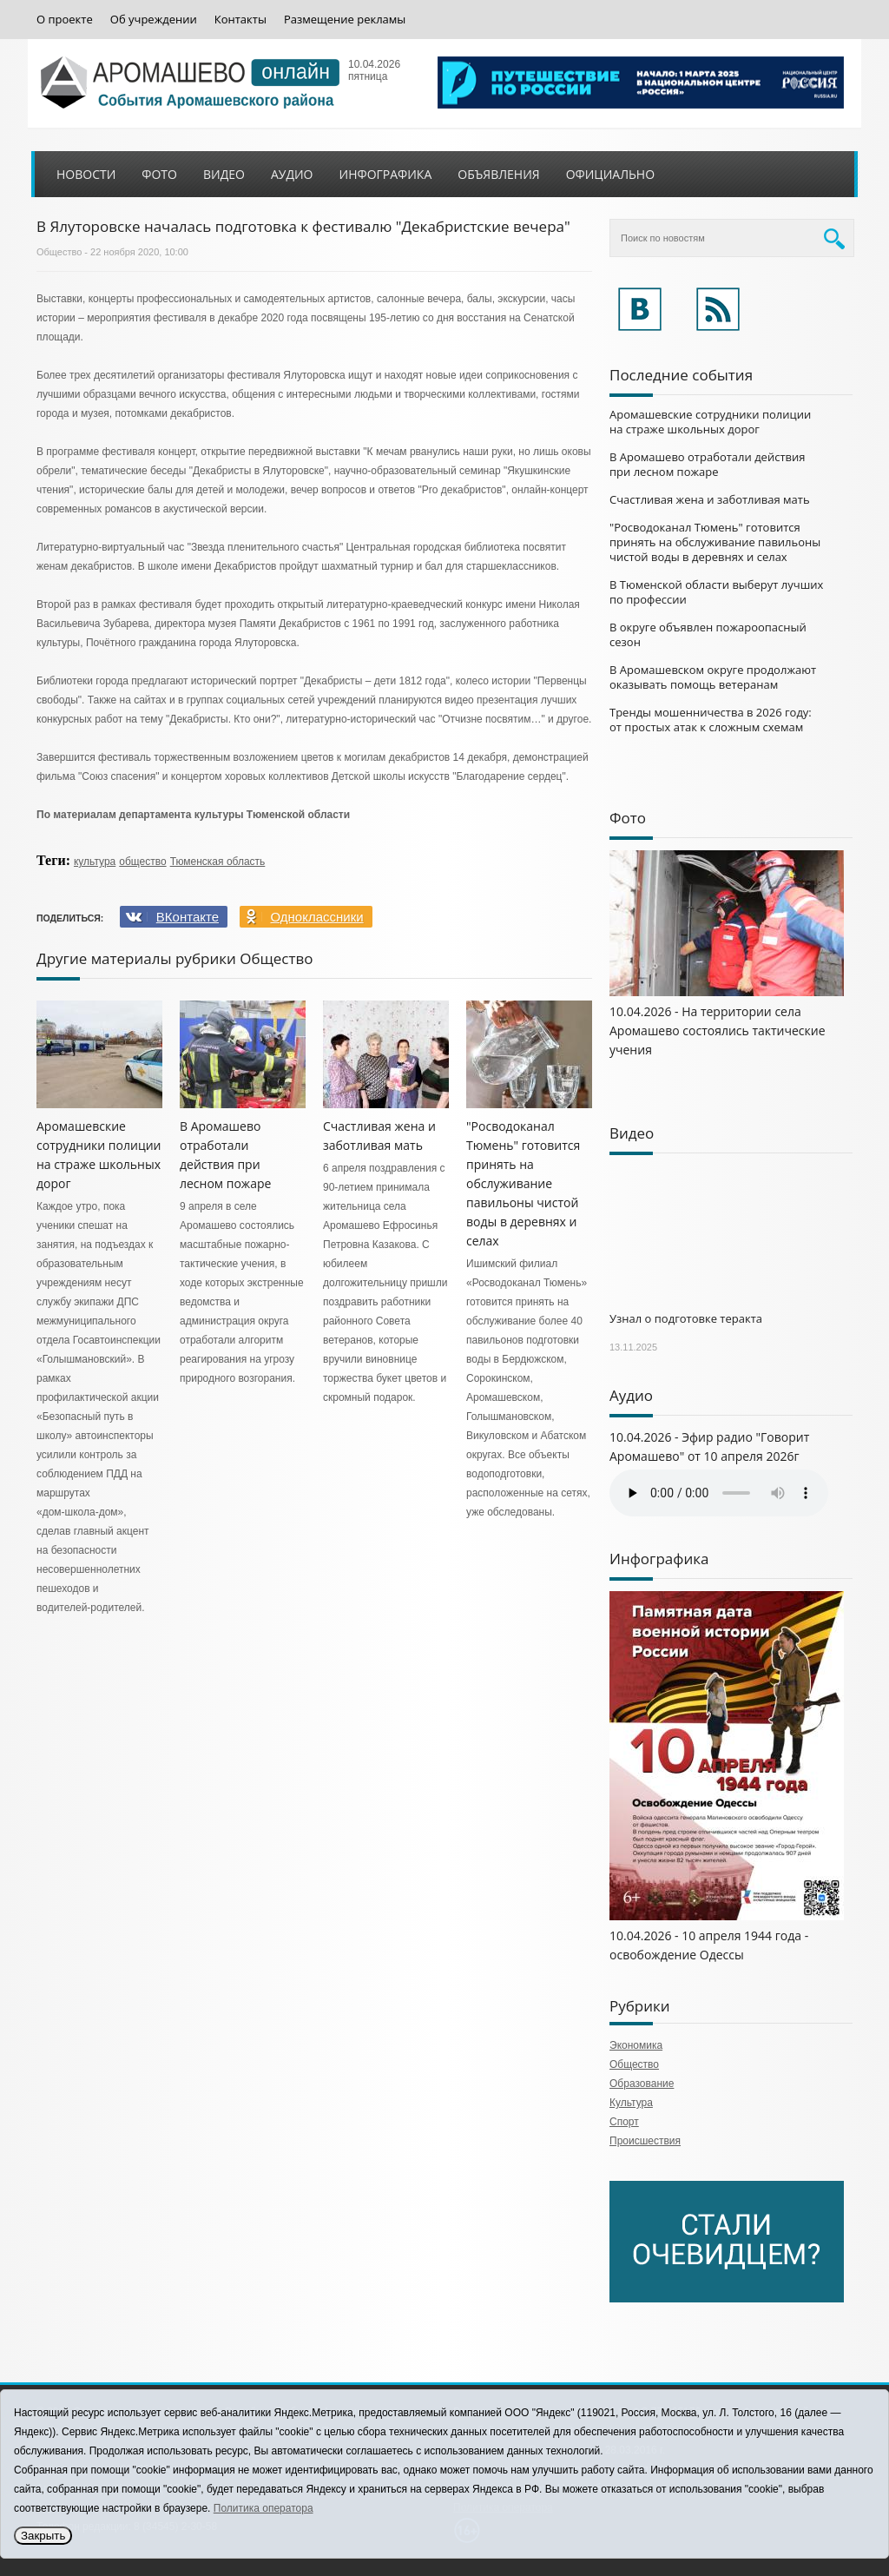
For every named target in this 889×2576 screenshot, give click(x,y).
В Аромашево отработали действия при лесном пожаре (707, 464)
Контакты (240, 19)
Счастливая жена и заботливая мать (709, 499)
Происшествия (645, 2141)
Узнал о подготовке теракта (685, 1318)
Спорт (624, 2122)
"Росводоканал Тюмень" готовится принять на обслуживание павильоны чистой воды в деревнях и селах (523, 1183)
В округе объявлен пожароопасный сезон (708, 634)
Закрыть (43, 2535)
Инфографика (385, 174)
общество (142, 861)
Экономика (635, 2045)
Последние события (681, 375)
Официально (610, 174)
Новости (85, 174)
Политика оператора (263, 2508)
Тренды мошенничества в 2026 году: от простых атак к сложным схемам (710, 719)
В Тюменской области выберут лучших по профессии (716, 592)
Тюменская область (218, 861)
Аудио (292, 174)
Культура (631, 2103)
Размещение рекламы (344, 19)
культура (94, 861)
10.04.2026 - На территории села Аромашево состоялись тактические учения (717, 1030)
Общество (59, 252)
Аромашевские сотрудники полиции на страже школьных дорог (710, 421)
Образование (641, 2083)
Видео (224, 174)
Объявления (498, 174)
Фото (159, 174)
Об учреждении (153, 19)
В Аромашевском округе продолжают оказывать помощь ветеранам (712, 677)
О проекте (64, 19)
